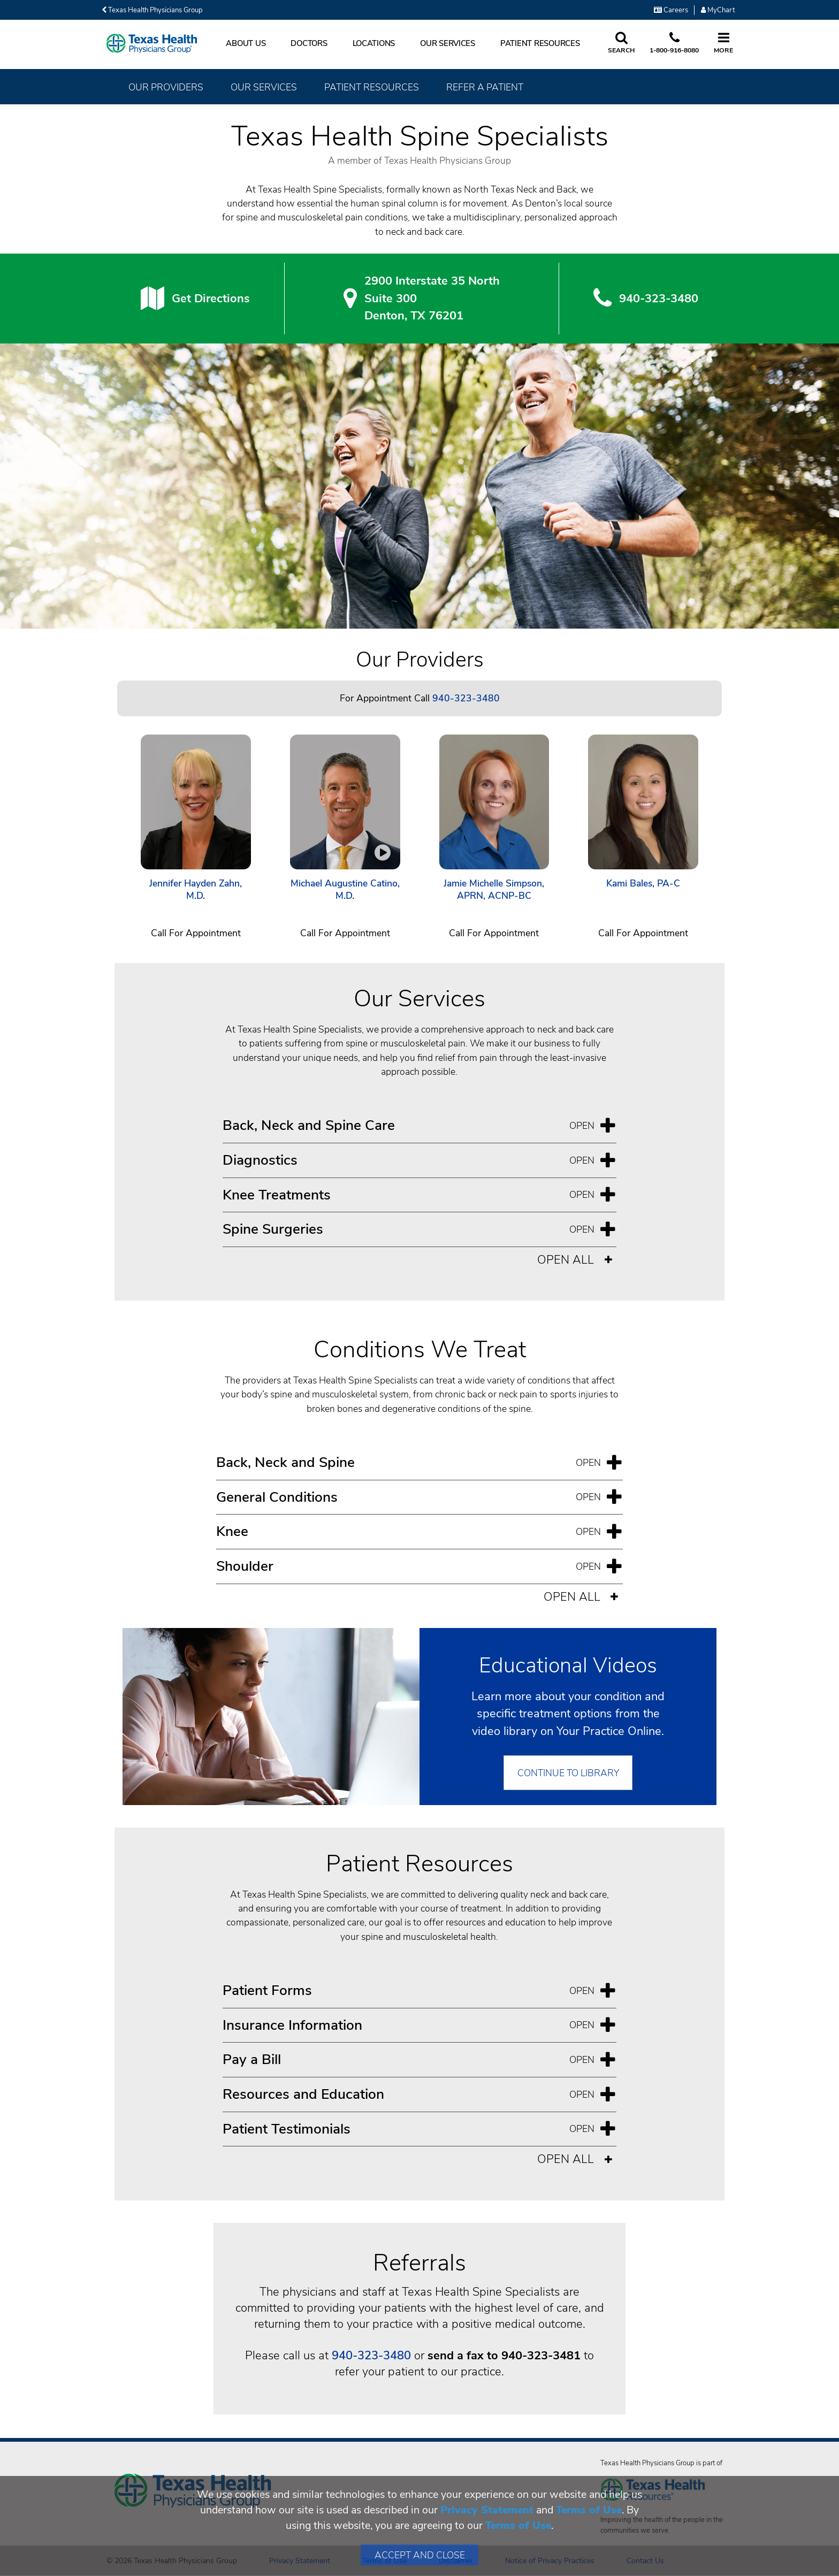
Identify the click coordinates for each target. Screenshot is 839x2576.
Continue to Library (568, 1773)
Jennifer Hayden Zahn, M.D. (195, 890)
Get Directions (211, 299)
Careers (671, 10)
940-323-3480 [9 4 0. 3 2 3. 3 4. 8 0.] (658, 299)
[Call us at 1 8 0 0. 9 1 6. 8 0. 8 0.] (674, 43)
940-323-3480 (371, 2356)
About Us (245, 43)
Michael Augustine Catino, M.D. (345, 890)
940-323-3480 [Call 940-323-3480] (466, 698)
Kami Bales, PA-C (643, 883)
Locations (374, 43)
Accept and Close (420, 2555)
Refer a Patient (484, 87)
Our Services (447, 43)
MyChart (718, 10)
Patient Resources (540, 43)
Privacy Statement (486, 2510)
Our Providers (165, 87)
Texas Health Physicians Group (152, 10)
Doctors (309, 43)
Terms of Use (589, 2510)
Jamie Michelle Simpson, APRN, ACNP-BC (494, 890)
